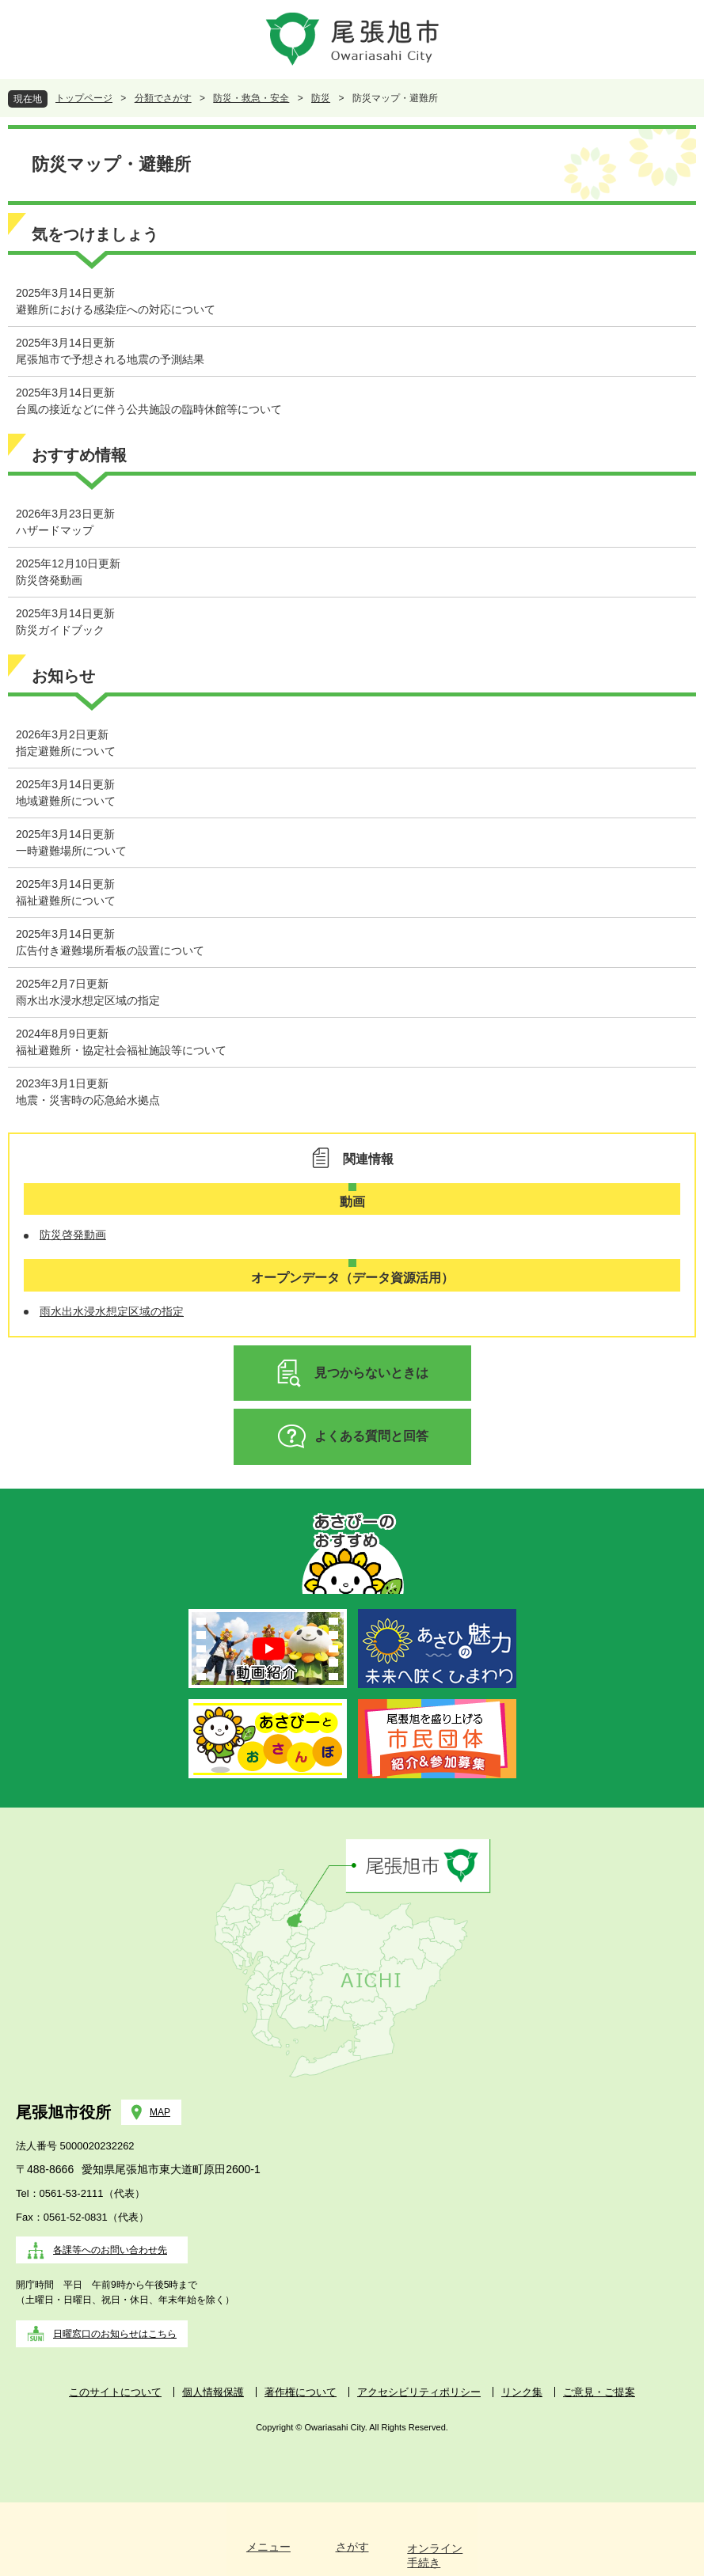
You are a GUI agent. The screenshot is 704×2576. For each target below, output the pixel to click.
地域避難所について (66, 801)
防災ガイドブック (60, 630)
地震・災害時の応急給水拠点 (88, 1100)
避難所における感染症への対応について (115, 309)
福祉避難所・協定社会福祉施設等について (121, 1050)
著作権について (300, 2392)
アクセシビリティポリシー (419, 2392)
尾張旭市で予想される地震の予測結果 (110, 359)
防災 (320, 98)
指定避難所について (66, 751)
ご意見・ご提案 (599, 2392)
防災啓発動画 (49, 580)
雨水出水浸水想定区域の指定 (88, 1000)
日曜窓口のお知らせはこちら (115, 2333)
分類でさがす (163, 98)
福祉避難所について (66, 900)
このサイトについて (115, 2392)
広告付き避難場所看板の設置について (110, 950)
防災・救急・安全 (251, 98)
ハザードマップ (54, 530)
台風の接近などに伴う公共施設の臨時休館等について (149, 409)
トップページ (83, 98)
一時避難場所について (71, 850)
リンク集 (521, 2392)
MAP (160, 2112)
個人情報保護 (213, 2392)
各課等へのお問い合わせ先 (110, 2249)
